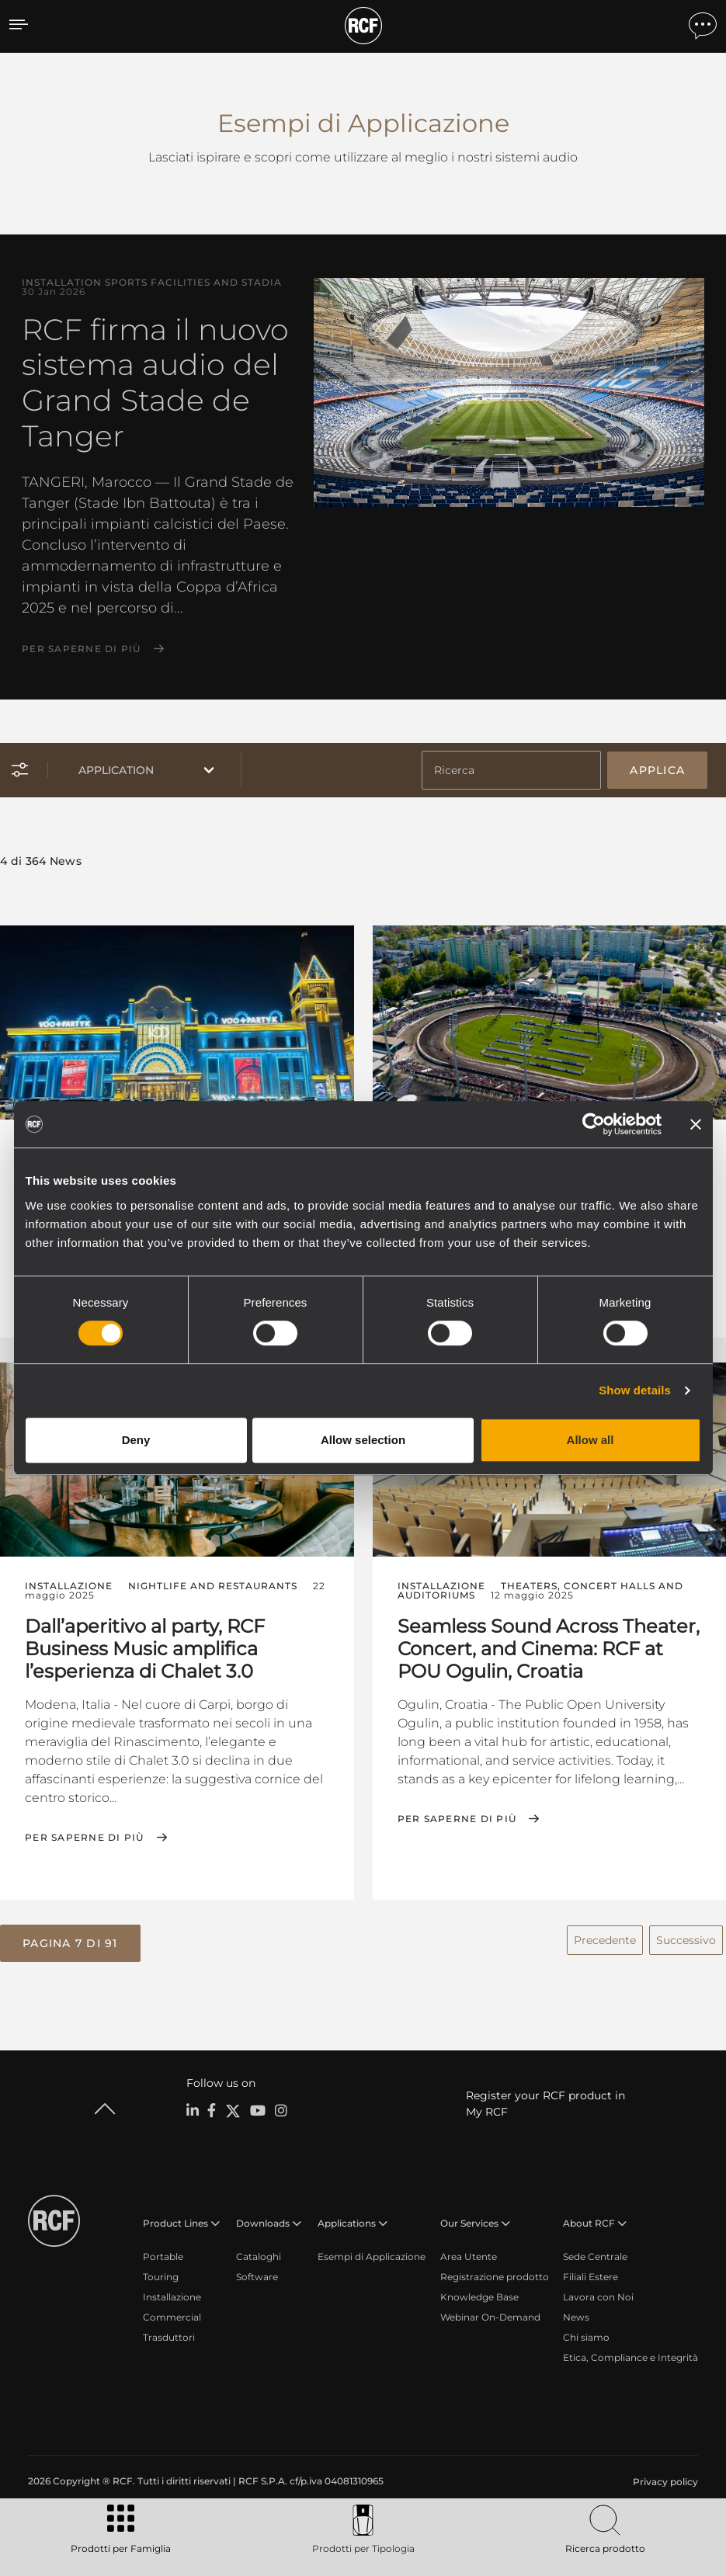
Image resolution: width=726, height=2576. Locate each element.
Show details (635, 1390)
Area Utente (468, 2252)
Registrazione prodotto (494, 2272)
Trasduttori (169, 2332)
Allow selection (363, 1439)
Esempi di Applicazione (372, 2252)
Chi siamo (586, 2332)
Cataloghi (258, 2252)
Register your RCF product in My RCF (545, 2099)
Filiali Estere (590, 2272)
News (576, 2312)
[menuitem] (664, 2477)
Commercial (172, 2312)
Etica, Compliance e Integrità (630, 2353)
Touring (161, 2272)
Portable (163, 2252)
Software (257, 2272)
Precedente (605, 1936)
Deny (136, 1439)
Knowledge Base (479, 2292)
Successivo (686, 1936)
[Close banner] (695, 1124)
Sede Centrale (595, 2252)
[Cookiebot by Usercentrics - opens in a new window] (594, 1124)
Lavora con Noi (598, 2292)
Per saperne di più (81, 649)
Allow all (590, 1439)
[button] (70, 1940)
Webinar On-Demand (490, 2312)
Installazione (172, 2292)
